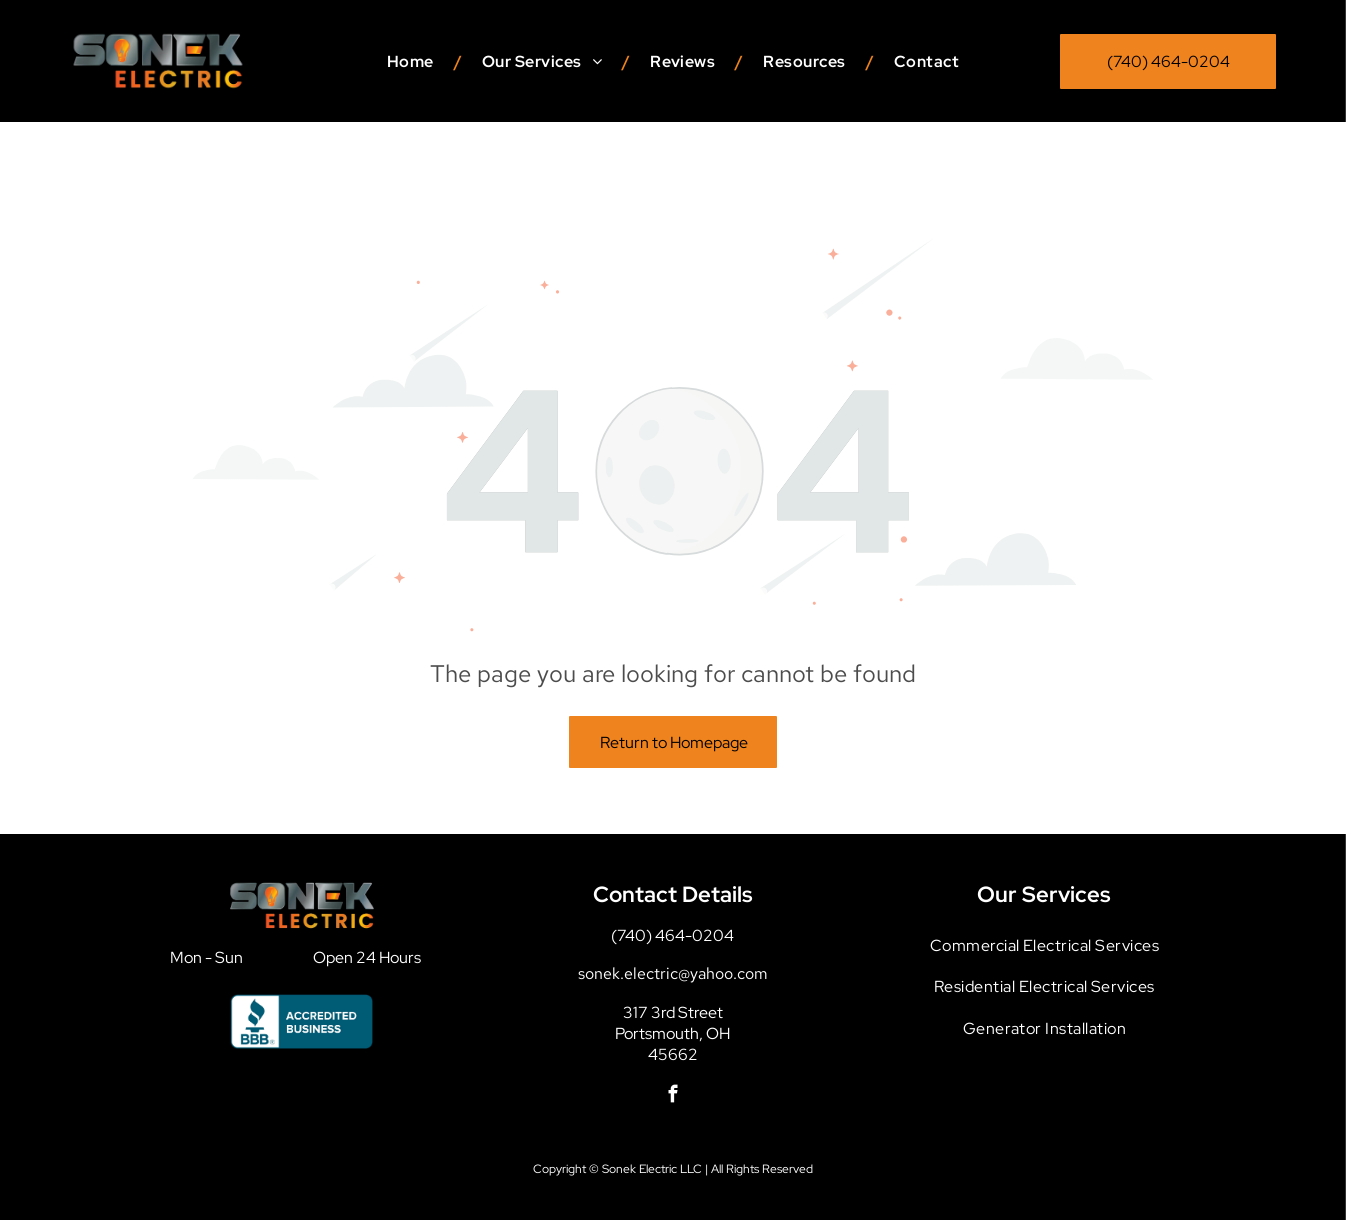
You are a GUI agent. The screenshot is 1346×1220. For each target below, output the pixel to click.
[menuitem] (414, 61)
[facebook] (672, 1047)
